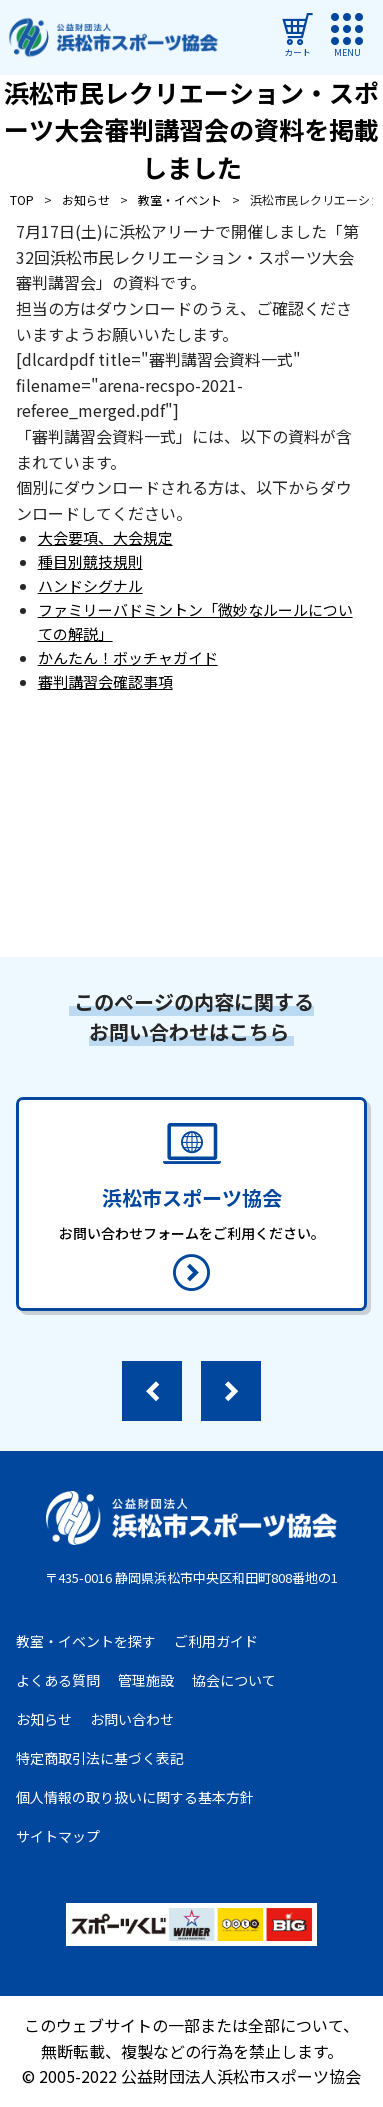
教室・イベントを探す (86, 1641)
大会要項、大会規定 (105, 537)
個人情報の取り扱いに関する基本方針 (135, 1797)
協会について (234, 1680)
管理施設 (146, 1680)
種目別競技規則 (90, 561)
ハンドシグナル (90, 585)
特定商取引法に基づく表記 (100, 1758)
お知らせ (44, 1719)
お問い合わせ (132, 1719)
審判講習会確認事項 (105, 681)
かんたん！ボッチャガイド (128, 657)
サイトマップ (58, 1836)
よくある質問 (58, 1680)
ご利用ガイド (216, 1641)
